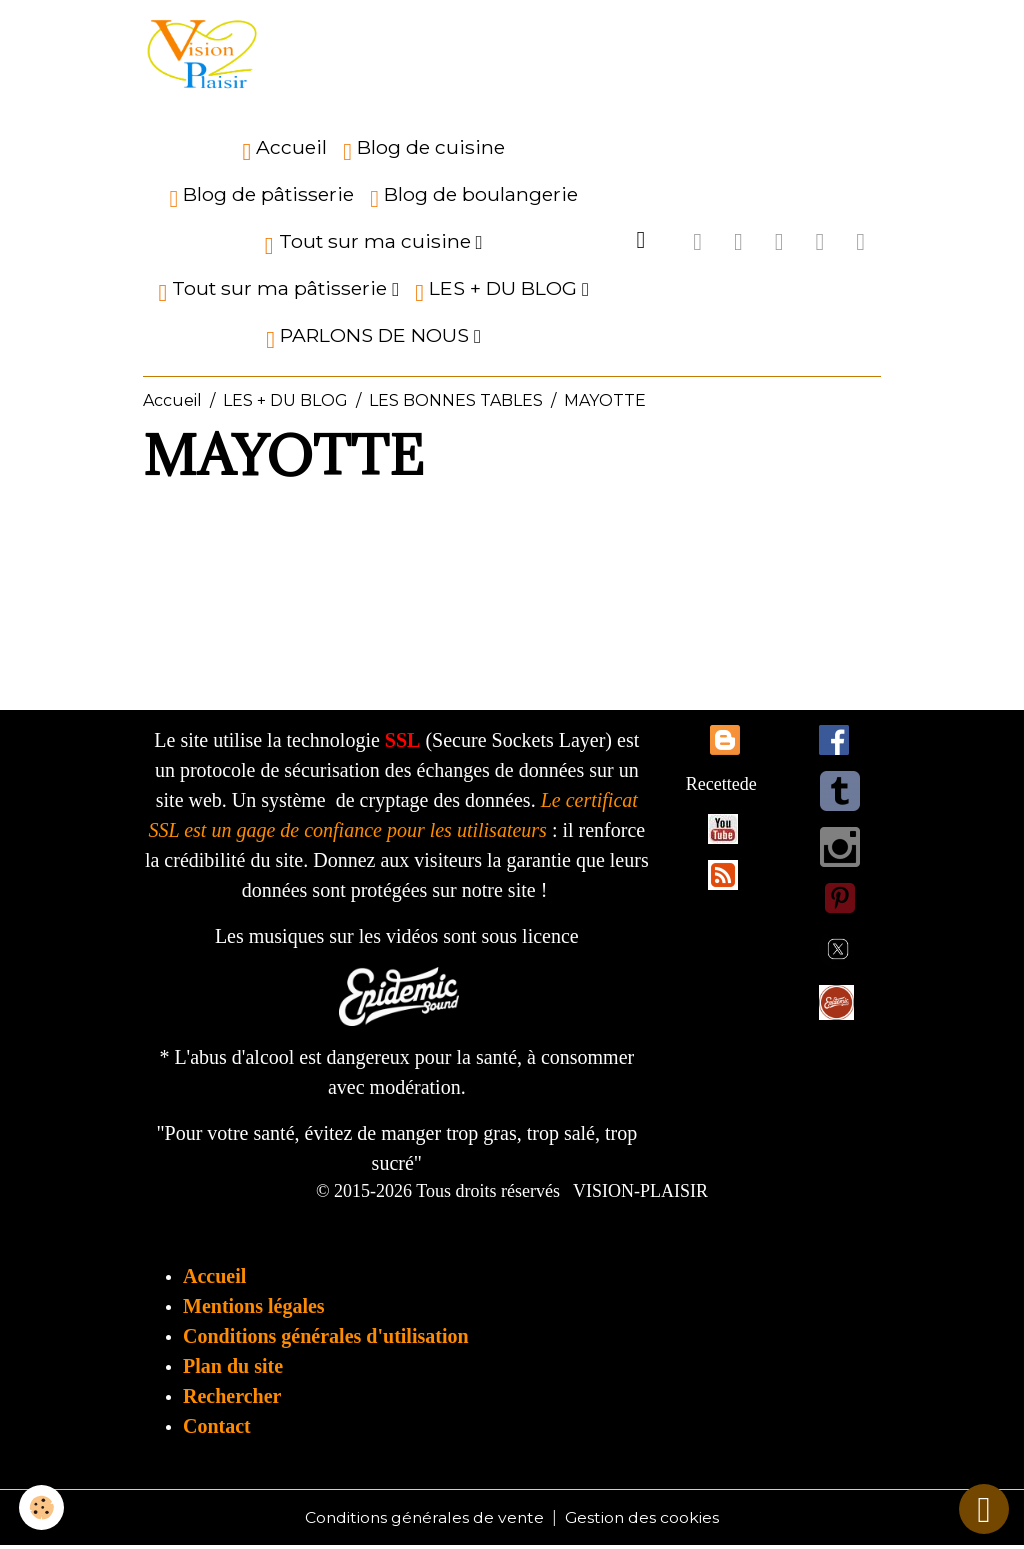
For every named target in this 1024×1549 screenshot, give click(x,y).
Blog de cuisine (424, 152)
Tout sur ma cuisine (370, 246)
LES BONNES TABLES (456, 403)
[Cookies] (42, 1507)
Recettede (721, 787)
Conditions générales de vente (423, 1520)
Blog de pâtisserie (261, 199)
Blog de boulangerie (474, 199)
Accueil (284, 152)
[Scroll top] (984, 1509)
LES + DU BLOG (498, 293)
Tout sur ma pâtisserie (275, 293)
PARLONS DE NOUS (370, 340)
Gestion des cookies (644, 1520)
